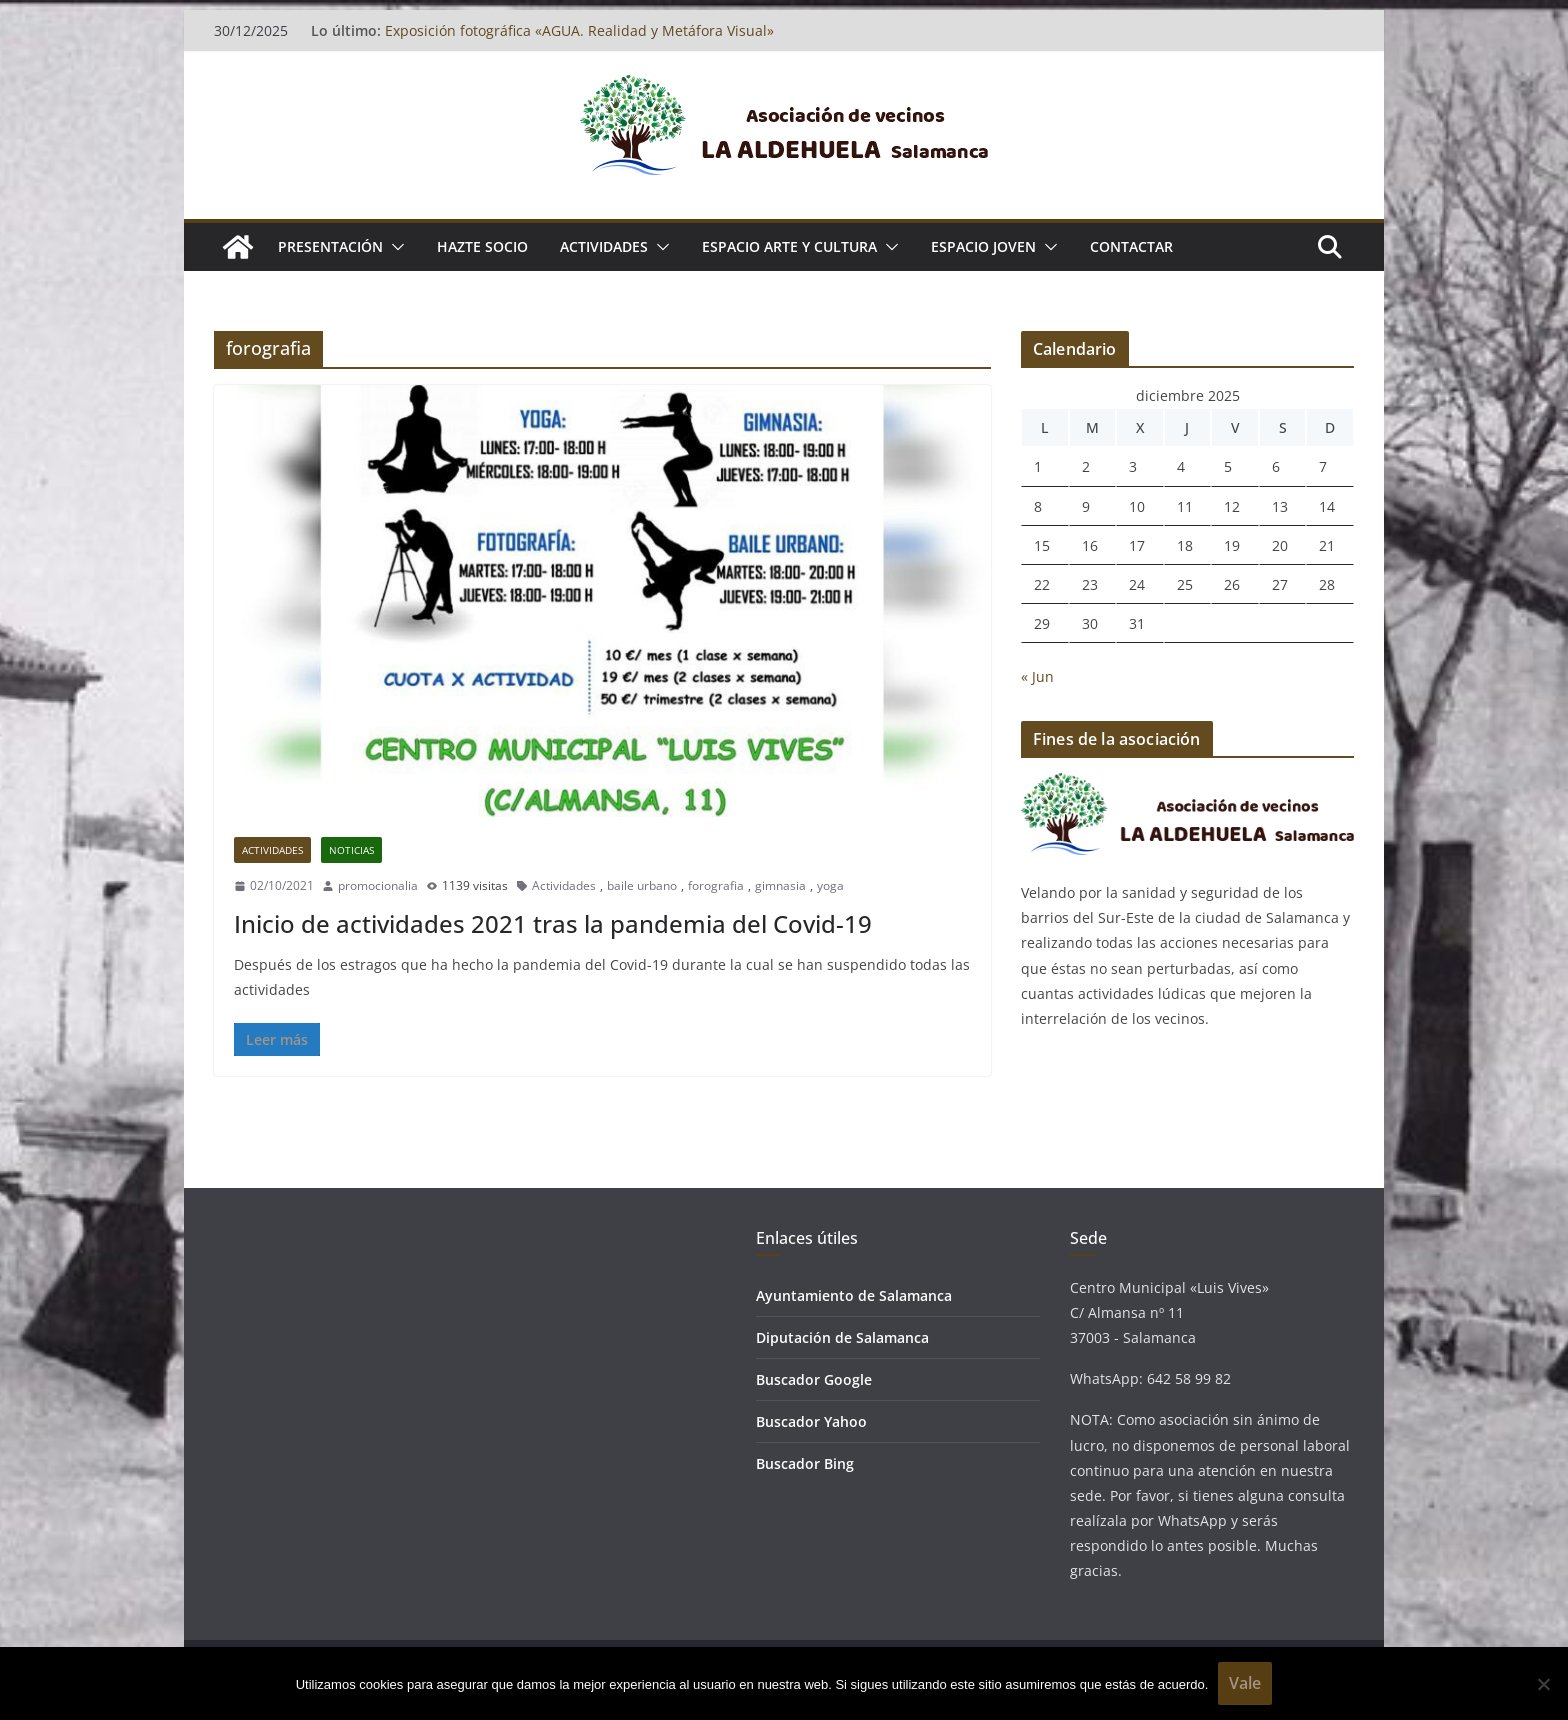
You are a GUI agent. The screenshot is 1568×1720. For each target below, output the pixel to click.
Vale (1245, 1683)
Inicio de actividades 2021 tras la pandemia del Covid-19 (553, 923)
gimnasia (780, 885)
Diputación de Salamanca (842, 1337)
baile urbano (642, 885)
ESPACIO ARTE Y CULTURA (789, 246)
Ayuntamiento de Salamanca (854, 1295)
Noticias (351, 850)
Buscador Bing (805, 1463)
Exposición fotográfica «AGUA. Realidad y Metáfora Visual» (579, 30)
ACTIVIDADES (604, 246)
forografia (716, 885)
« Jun (1037, 676)
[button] (394, 247)
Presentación (330, 246)
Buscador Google (814, 1379)
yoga (830, 885)
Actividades (272, 850)
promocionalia (378, 885)
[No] (1543, 1684)
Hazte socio (482, 246)
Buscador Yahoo (811, 1421)
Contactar (1131, 246)
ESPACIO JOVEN (983, 246)
